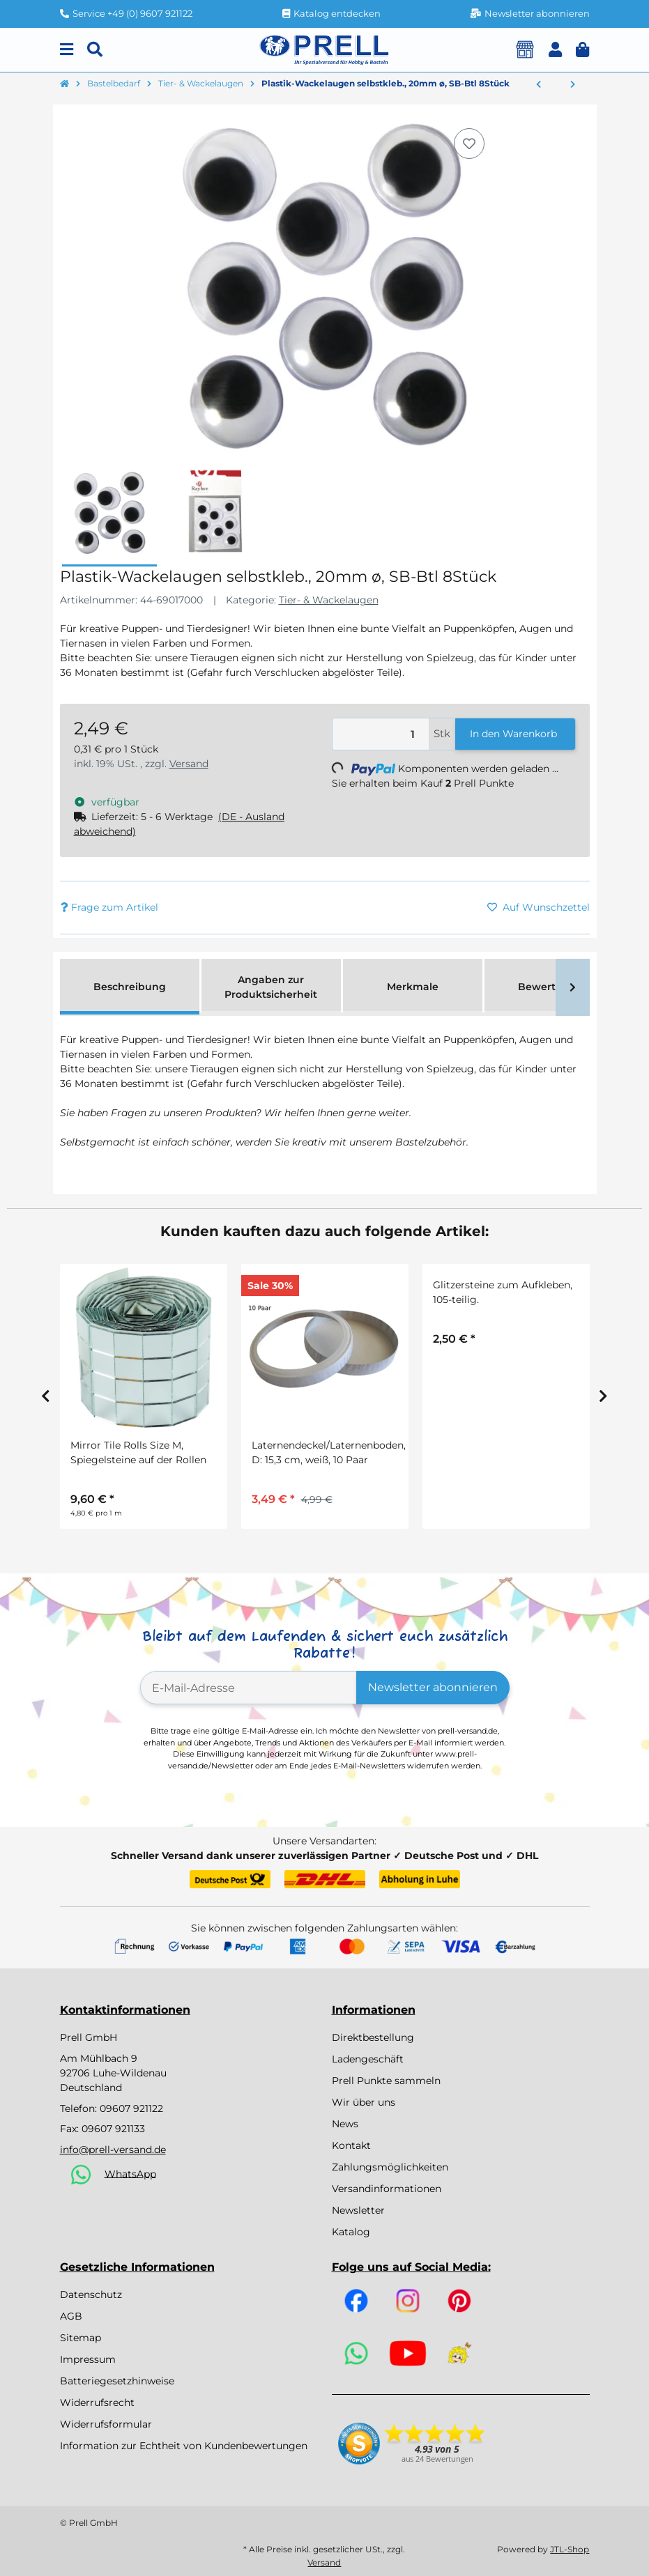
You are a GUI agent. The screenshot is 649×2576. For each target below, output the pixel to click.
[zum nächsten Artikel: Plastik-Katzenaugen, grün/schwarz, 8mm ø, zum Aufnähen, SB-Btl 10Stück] (573, 85)
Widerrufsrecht (97, 2402)
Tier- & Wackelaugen (329, 600)
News (345, 2124)
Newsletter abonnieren (433, 1687)
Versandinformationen (386, 2188)
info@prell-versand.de (113, 2149)
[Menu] (66, 49)
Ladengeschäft (368, 2059)
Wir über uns (363, 2102)
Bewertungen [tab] (554, 986)
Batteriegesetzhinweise (117, 2381)
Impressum (88, 2359)
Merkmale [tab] (412, 986)
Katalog (351, 2232)
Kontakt (351, 2145)
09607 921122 (131, 2108)
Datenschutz (91, 2294)
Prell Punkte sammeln (386, 2080)
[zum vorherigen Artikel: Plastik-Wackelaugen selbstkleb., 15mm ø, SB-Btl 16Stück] (538, 85)
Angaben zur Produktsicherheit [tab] (270, 987)
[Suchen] (94, 49)
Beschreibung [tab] (129, 986)
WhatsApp (130, 2173)
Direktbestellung (373, 2037)
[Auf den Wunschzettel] (469, 143)
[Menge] (381, 734)
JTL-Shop (569, 2549)
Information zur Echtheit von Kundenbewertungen (183, 2445)
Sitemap (80, 2337)
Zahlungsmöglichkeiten (390, 2167)
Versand (188, 763)
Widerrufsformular (106, 2424)
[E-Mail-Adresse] (248, 1687)
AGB (71, 2316)
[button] (555, 49)
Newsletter (358, 2210)
